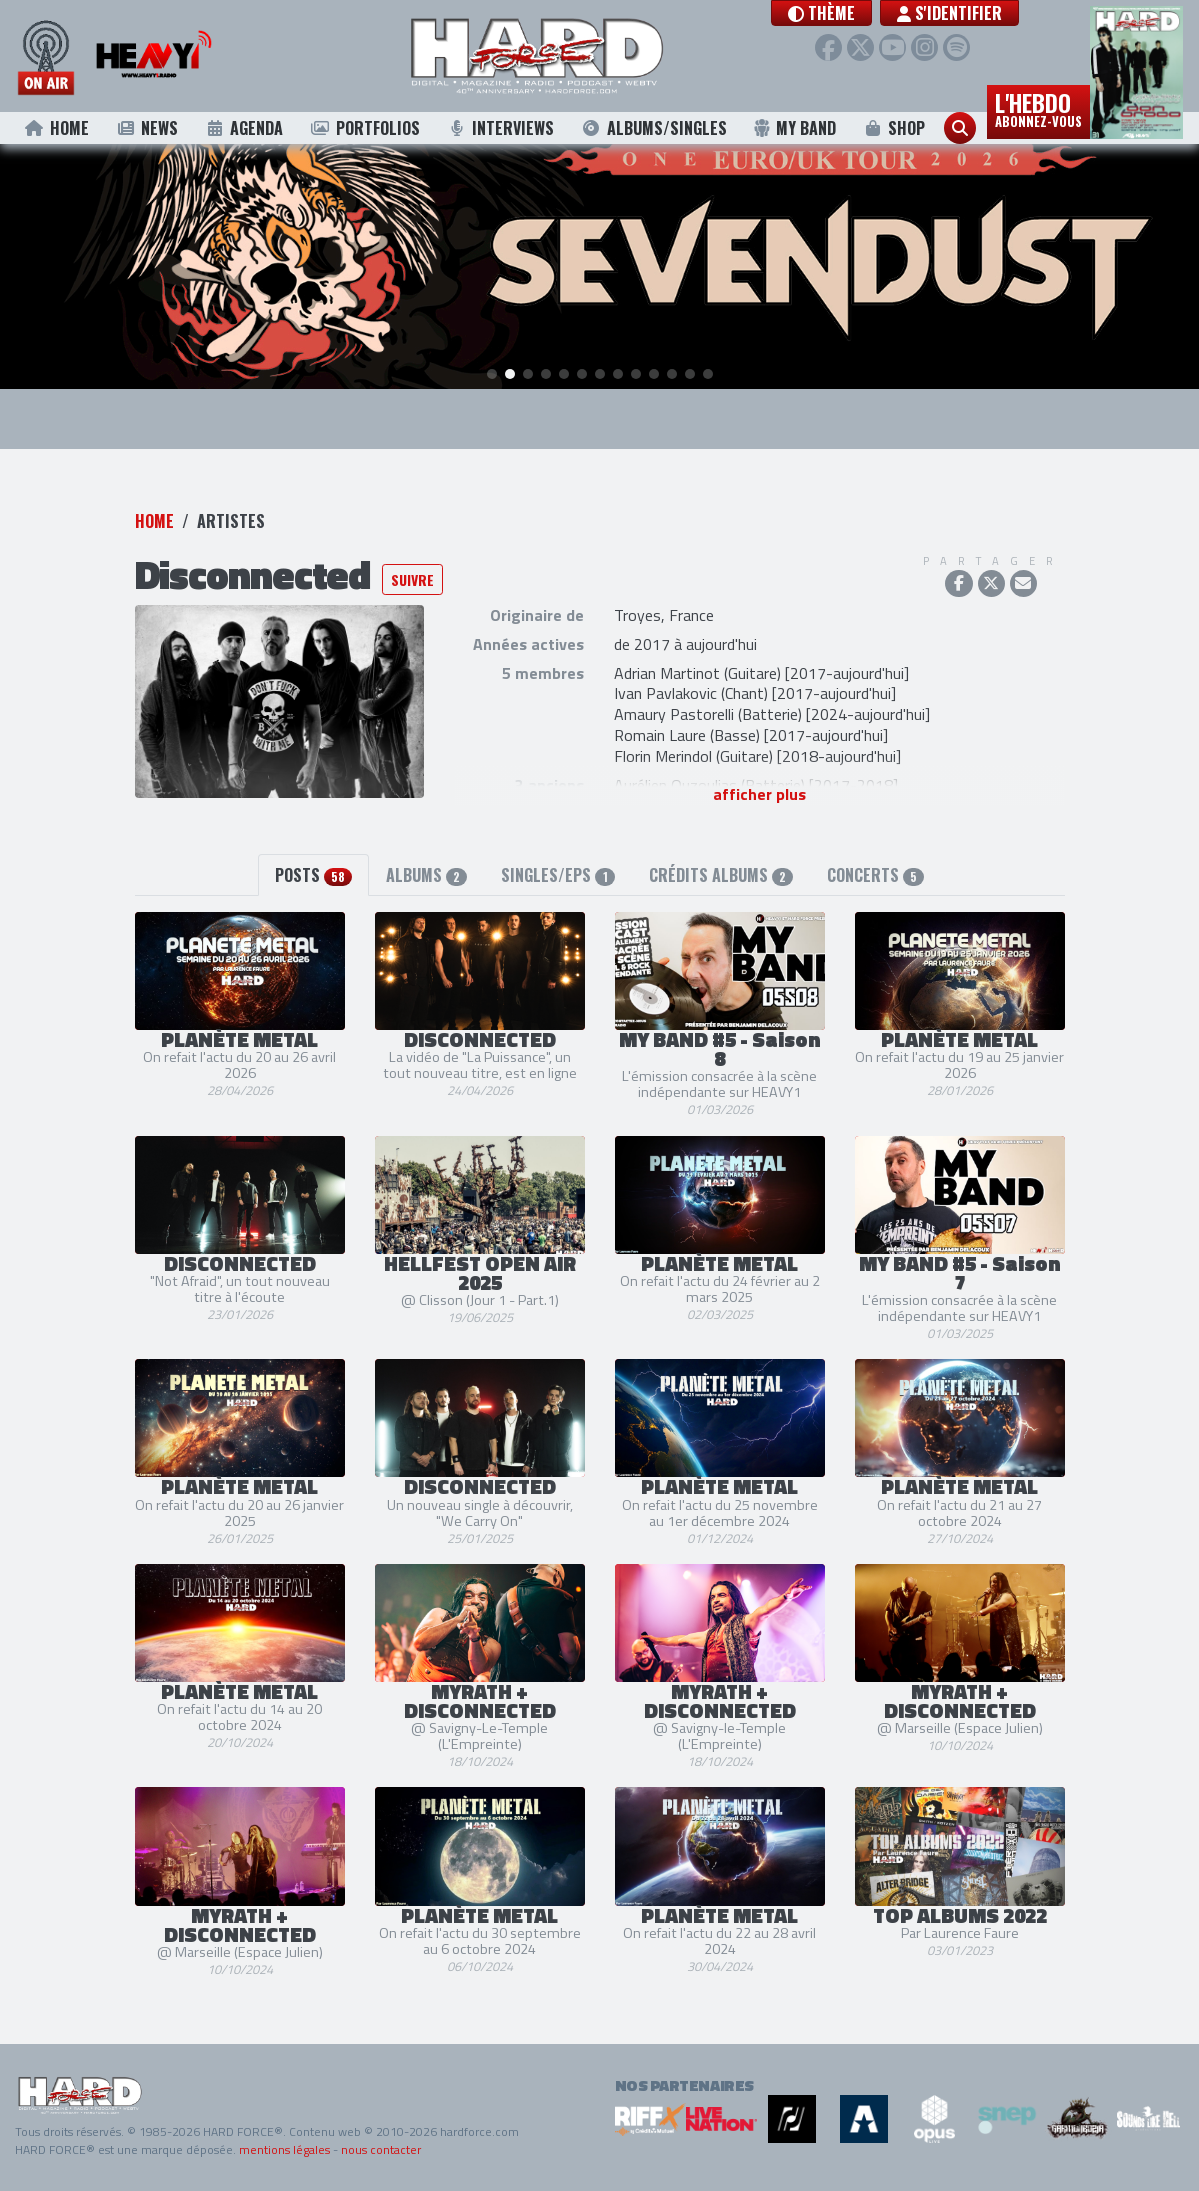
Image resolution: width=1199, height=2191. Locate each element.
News (146, 128)
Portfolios (365, 128)
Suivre (412, 579)
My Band (794, 128)
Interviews (500, 128)
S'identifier (975, 13)
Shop (894, 128)
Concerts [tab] (875, 876)
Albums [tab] (426, 876)
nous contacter (381, 2149)
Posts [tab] (313, 876)
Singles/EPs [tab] (557, 876)
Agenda (244, 128)
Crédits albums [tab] (721, 876)
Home (56, 128)
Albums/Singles (654, 128)
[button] (847, 13)
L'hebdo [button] (1038, 108)
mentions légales (284, 2149)
